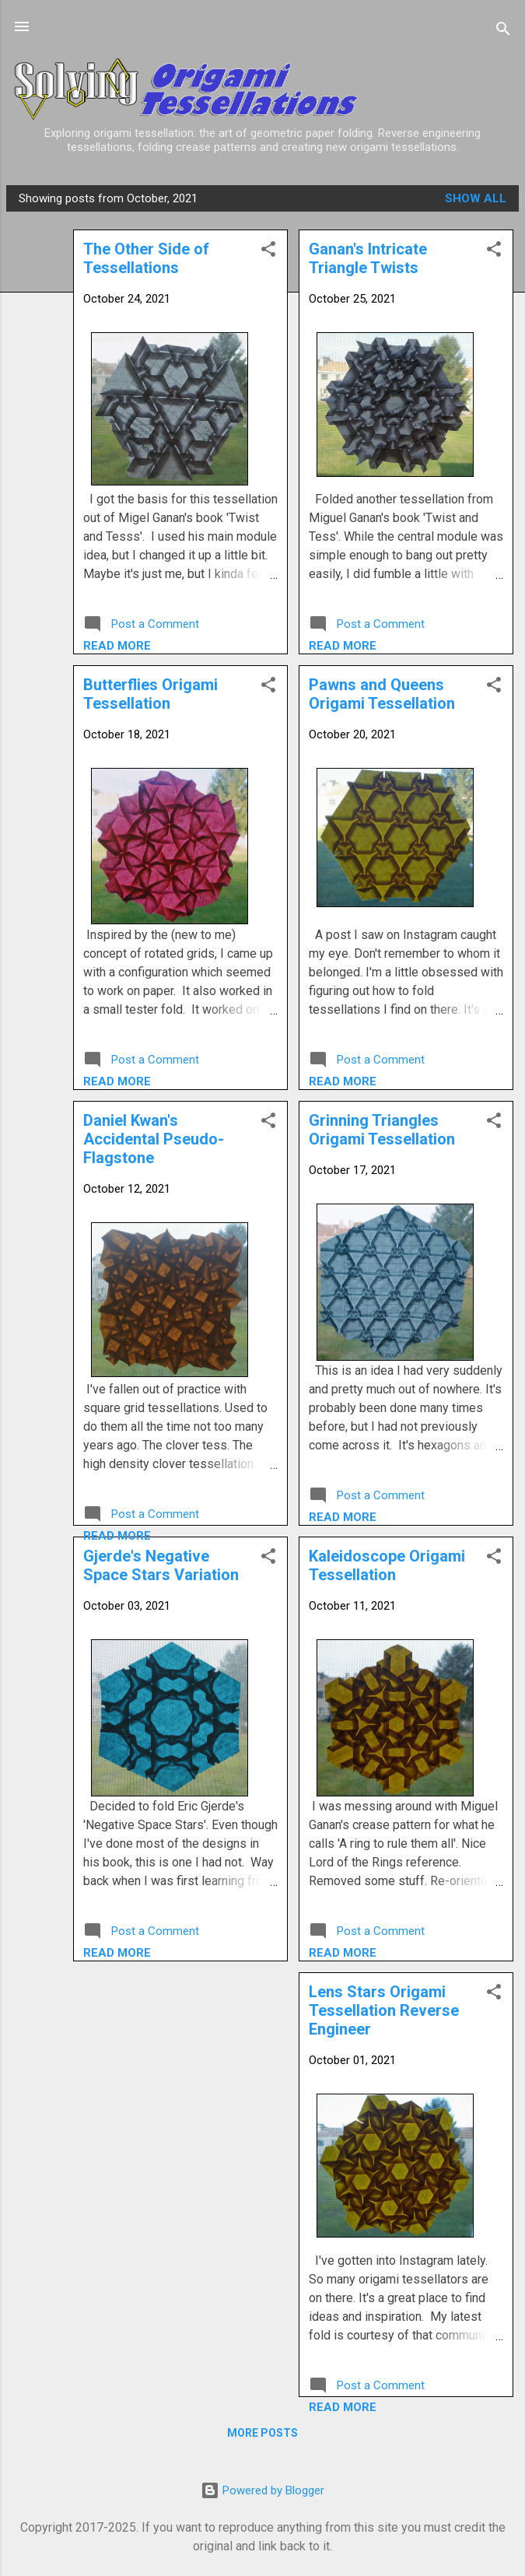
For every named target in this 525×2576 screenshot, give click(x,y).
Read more (342, 646)
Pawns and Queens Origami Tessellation (382, 694)
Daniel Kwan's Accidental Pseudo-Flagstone (153, 1139)
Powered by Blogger (262, 2490)
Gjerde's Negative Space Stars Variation (161, 1565)
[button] (494, 252)
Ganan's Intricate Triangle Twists (368, 258)
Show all (475, 198)
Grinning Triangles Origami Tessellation (382, 1129)
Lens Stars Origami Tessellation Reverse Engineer (384, 2010)
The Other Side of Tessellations (146, 258)
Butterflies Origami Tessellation (150, 694)
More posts (262, 2433)
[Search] (503, 31)
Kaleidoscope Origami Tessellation (387, 1565)
